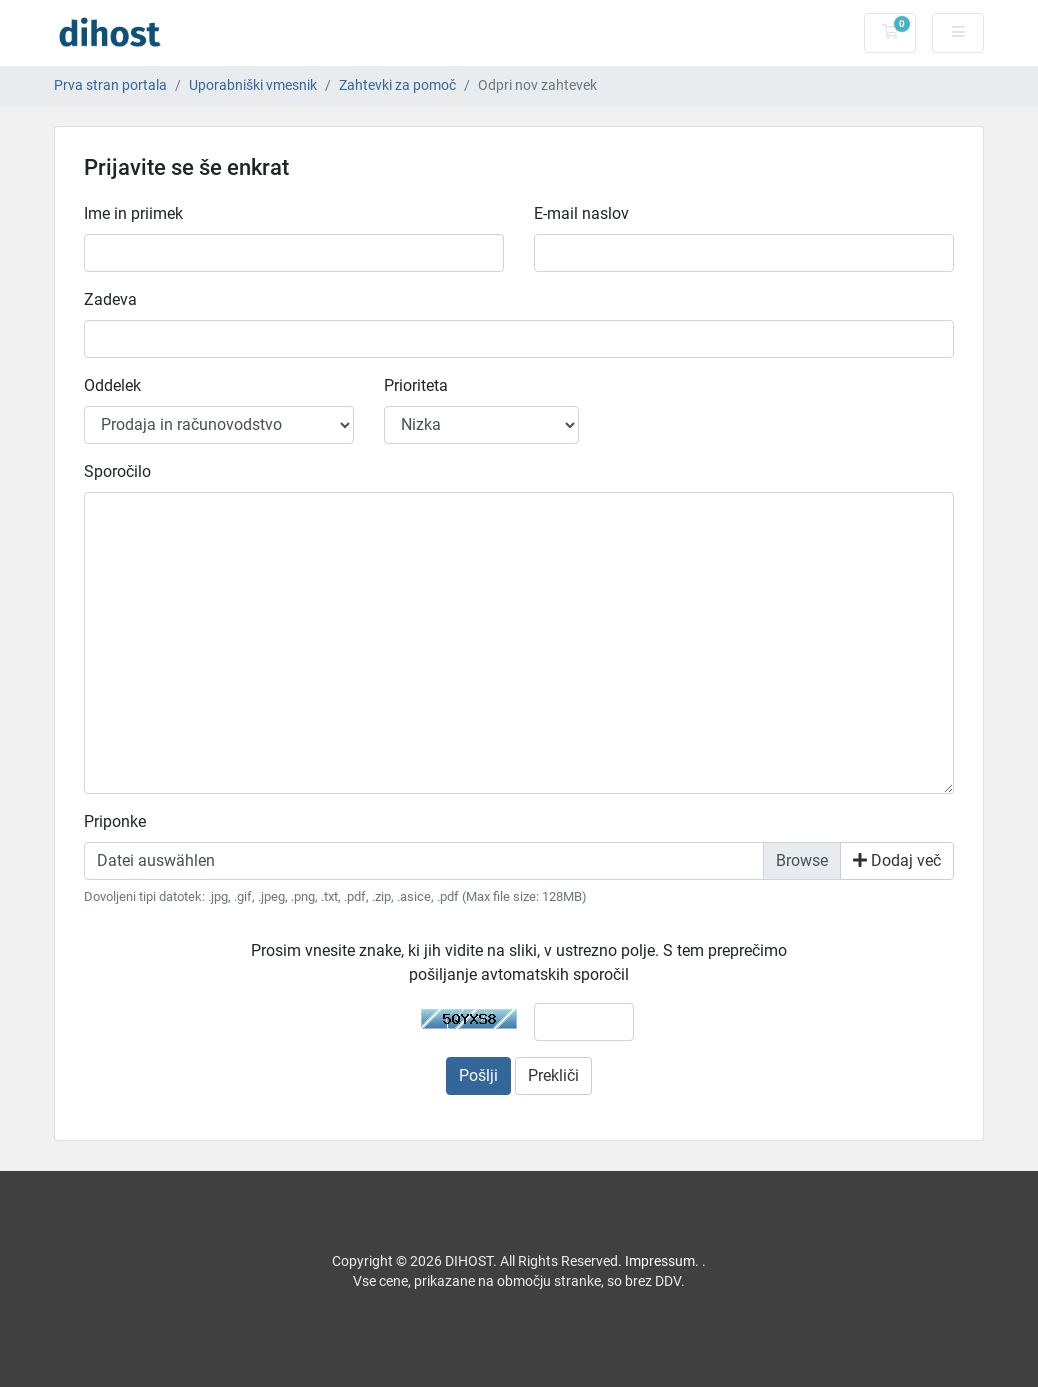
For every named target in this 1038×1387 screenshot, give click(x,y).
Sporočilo (117, 471)
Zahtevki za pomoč (397, 85)
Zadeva (110, 299)
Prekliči (553, 1075)
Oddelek (112, 385)
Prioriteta (416, 385)
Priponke (115, 821)
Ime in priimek (133, 213)
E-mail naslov (581, 213)
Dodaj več (897, 860)
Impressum (660, 1261)
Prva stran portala (110, 85)
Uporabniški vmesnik (253, 85)
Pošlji (478, 1075)
